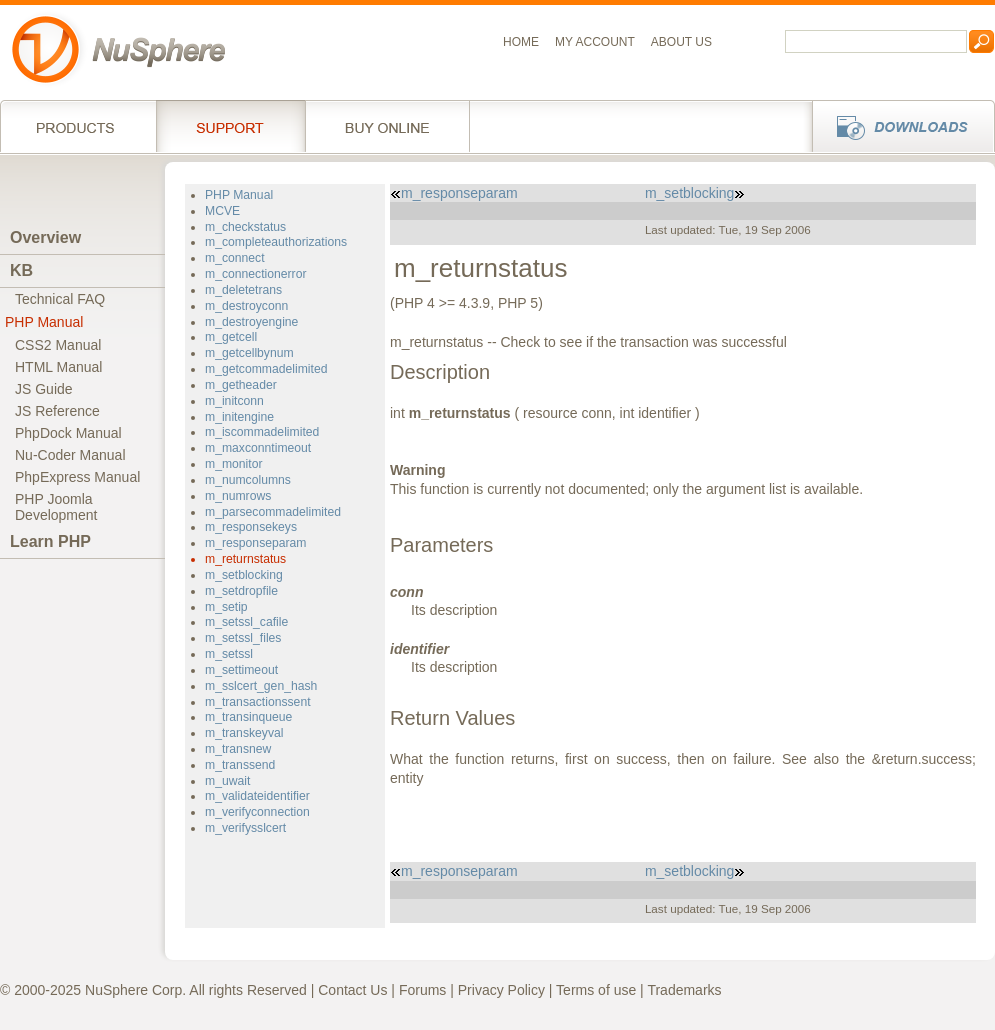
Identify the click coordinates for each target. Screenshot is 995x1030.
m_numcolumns (248, 480)
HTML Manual (58, 367)
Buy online (387, 126)
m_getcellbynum (249, 353)
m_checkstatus (245, 227)
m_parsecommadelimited (273, 512)
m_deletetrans (243, 290)
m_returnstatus (245, 559)
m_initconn (234, 401)
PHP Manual (44, 322)
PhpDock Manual (68, 433)
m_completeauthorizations (276, 242)
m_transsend (240, 765)
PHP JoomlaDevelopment (56, 507)
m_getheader (241, 385)
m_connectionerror (255, 274)
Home (521, 42)
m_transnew (238, 749)
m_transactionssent (258, 702)
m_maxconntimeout (258, 448)
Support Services (230, 126)
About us (681, 42)
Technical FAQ (60, 299)
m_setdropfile (241, 591)
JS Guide (44, 389)
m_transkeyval (244, 733)
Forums (422, 990)
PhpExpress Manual (77, 477)
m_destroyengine (251, 322)
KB (21, 270)
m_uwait (227, 781)
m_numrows (238, 496)
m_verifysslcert (245, 828)
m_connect (235, 258)
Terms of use (596, 990)
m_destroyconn (246, 306)
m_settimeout (241, 670)
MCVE (222, 211)
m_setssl (229, 654)
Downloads (897, 126)
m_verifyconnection (257, 812)
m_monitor (234, 464)
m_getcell (231, 337)
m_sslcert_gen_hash (261, 686)
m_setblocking (244, 575)
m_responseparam (255, 543)
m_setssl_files (243, 638)
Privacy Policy (501, 990)
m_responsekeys (251, 527)
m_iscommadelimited (262, 432)
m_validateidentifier (257, 796)
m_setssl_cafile (246, 622)
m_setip (226, 607)
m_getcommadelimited (266, 369)
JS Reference (57, 411)
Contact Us (352, 990)
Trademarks (684, 990)
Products (78, 126)
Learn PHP (50, 541)
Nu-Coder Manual (70, 455)
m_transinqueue (248, 717)
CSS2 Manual (58, 345)
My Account (595, 42)
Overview (45, 237)
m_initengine (239, 417)
